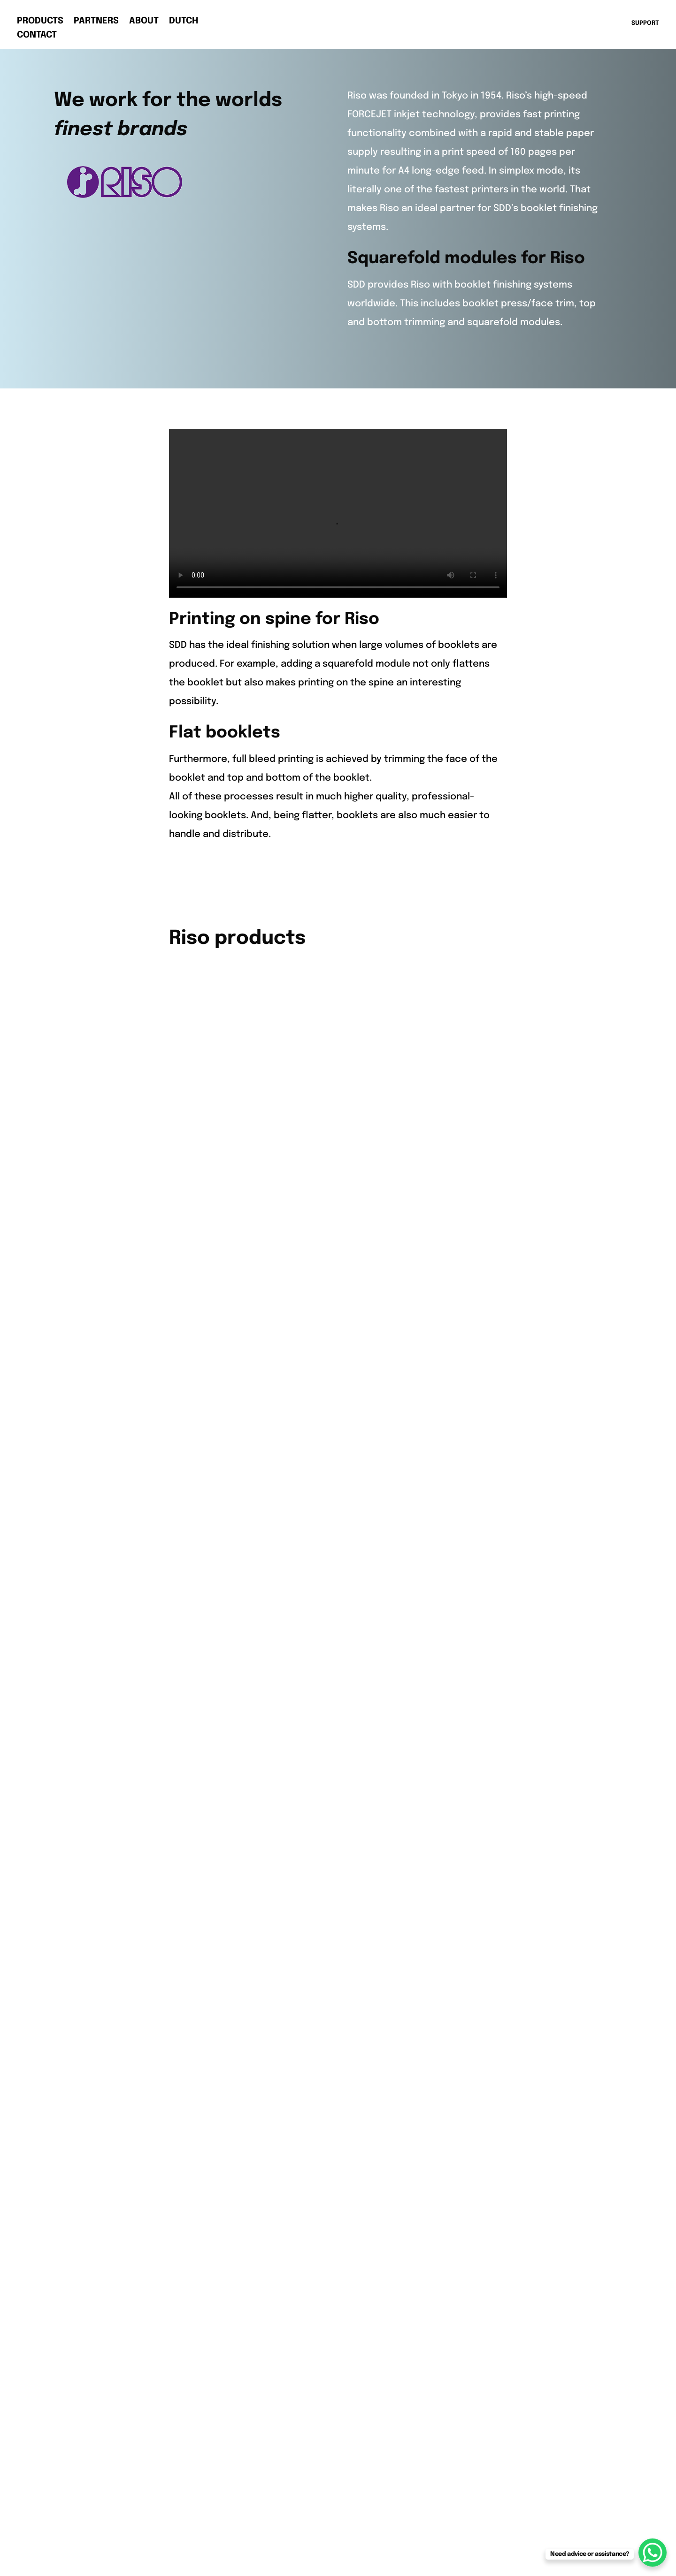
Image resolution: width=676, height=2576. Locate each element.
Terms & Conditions (112, 2244)
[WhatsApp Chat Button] (652, 2552)
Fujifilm (219, 1558)
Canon (217, 1539)
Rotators (358, 1595)
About (144, 21)
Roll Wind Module (377, 1633)
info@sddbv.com (107, 1633)
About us (494, 1539)
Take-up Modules (107, 2076)
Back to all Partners (338, 1422)
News (486, 1558)
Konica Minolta (236, 1595)
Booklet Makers (373, 1539)
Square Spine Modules (389, 1614)
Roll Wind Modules (109, 2132)
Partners (96, 21)
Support (492, 1576)
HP (209, 1576)
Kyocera (221, 1614)
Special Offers (371, 1652)
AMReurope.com (511, 1630)
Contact (37, 35)
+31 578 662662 (103, 1605)
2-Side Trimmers (375, 1558)
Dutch (183, 21)
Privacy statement (110, 2206)
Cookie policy (99, 2225)
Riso (212, 1633)
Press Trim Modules (382, 1576)
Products (40, 21)
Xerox (216, 1652)
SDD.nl (487, 1611)
